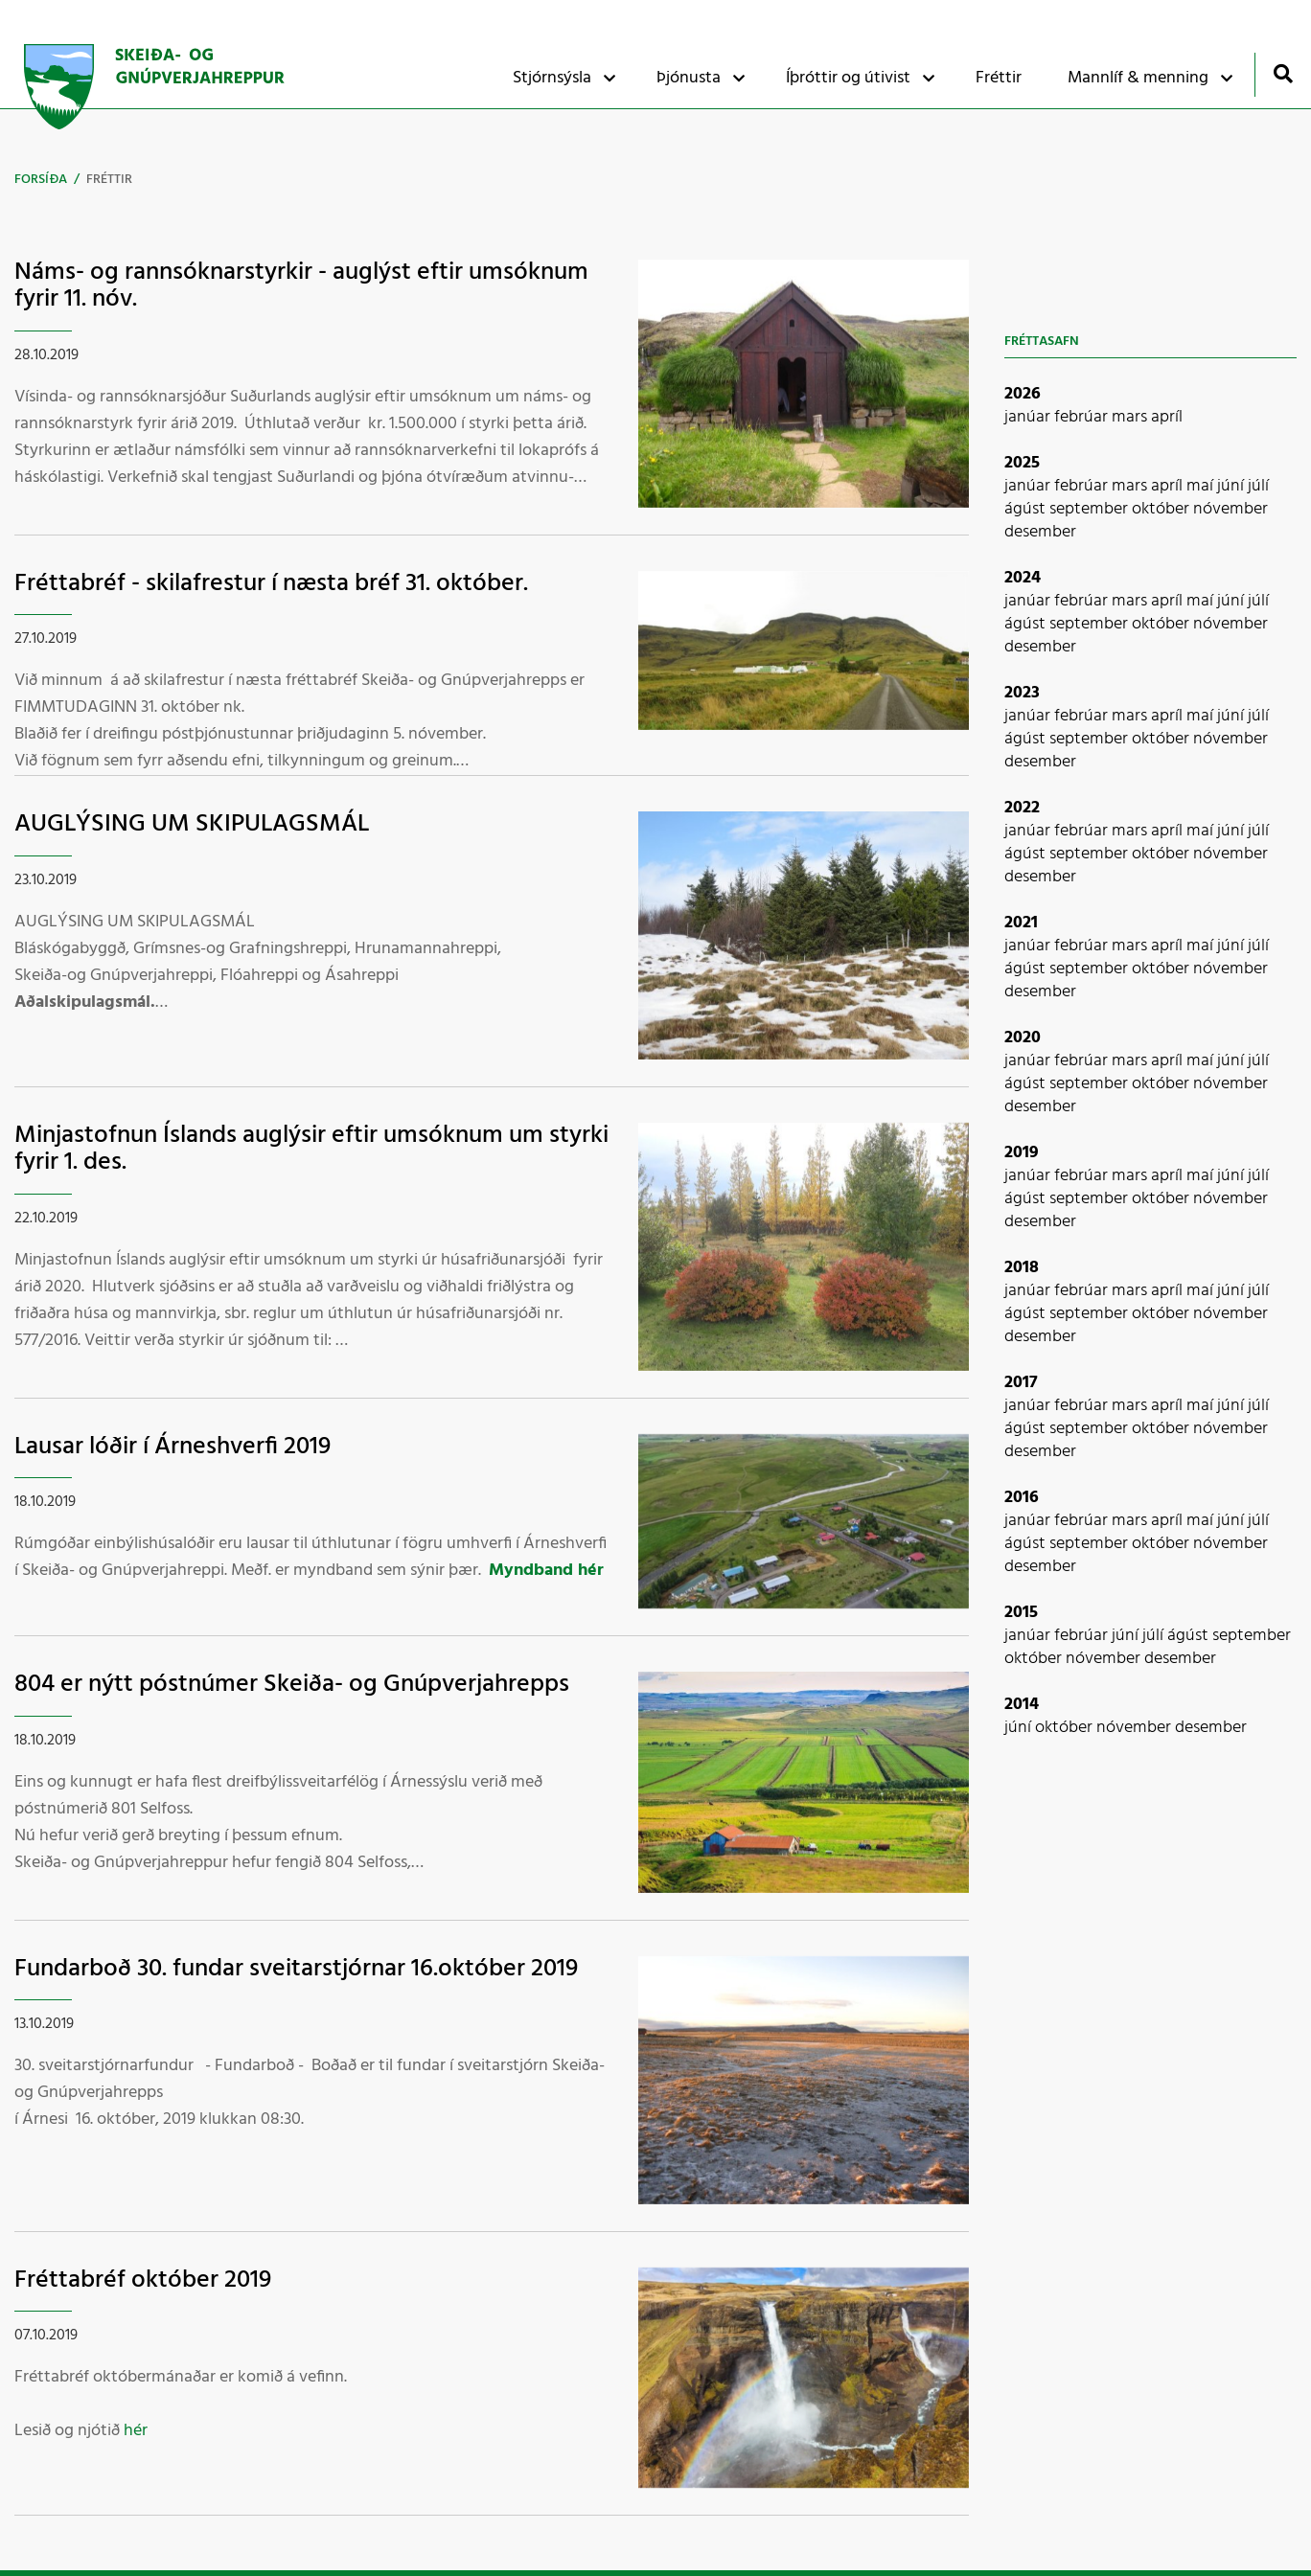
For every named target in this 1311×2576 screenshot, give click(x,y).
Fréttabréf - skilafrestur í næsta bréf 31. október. (271, 584)
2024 (1022, 578)
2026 (1022, 394)
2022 (1022, 808)
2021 (1021, 923)
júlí (1258, 486)
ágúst (1026, 509)
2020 (1022, 1038)
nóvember (1230, 509)
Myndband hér (546, 1570)
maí (1201, 486)
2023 (1022, 693)
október (1162, 509)
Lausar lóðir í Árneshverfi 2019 (172, 1447)
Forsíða (40, 180)
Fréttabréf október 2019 (142, 2280)
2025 (1022, 463)
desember (1040, 532)
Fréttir (109, 180)
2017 (1021, 1383)
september (1090, 509)
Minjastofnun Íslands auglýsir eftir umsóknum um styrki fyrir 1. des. (311, 1149)
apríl (1167, 417)
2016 (1021, 1498)
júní (1232, 486)
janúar (1029, 417)
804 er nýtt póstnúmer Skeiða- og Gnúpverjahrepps (291, 1684)
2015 (1021, 1613)
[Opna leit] (1282, 73)
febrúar (1083, 417)
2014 (1021, 1705)
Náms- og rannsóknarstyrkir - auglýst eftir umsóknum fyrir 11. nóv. (301, 286)
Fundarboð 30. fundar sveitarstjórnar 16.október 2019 (296, 1969)
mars (1131, 417)
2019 (1021, 1153)
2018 (1021, 1268)
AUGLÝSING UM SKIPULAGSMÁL (191, 824)
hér (136, 2431)
